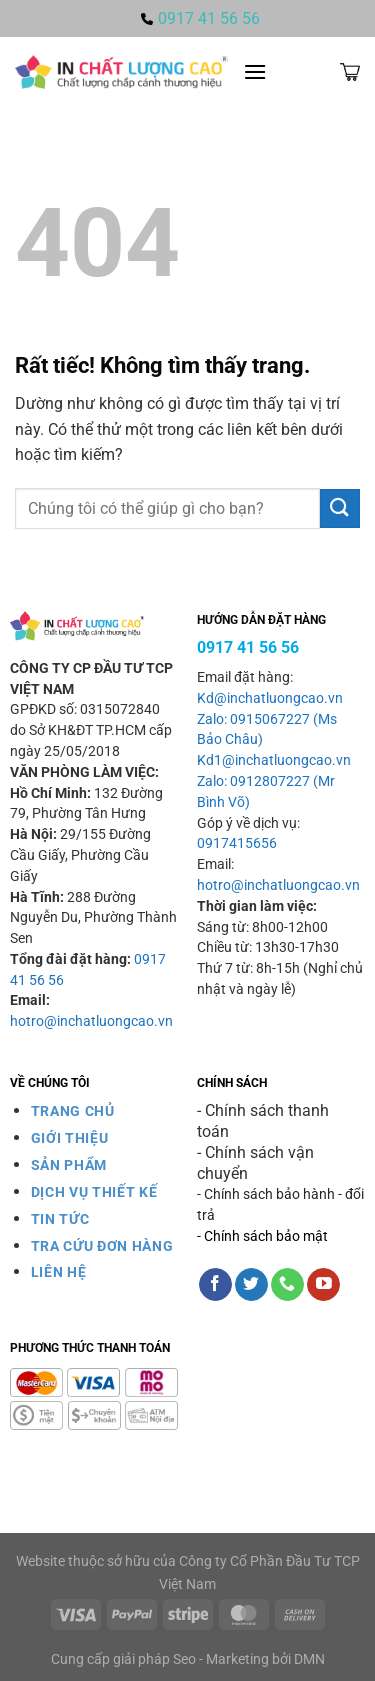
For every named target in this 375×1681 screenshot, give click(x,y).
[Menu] (255, 71)
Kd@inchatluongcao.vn (270, 698)
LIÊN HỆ (59, 1272)
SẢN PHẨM (69, 1165)
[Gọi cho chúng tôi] (287, 1285)
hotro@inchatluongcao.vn (91, 1021)
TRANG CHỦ (73, 1111)
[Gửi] (340, 508)
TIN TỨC (60, 1219)
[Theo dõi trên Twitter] (251, 1285)
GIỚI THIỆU (70, 1138)
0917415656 (237, 843)
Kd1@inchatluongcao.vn (274, 760)
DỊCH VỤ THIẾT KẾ (94, 1192)
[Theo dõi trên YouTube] (323, 1285)
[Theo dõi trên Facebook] (215, 1285)
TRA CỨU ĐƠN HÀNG (102, 1246)
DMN (309, 1659)
